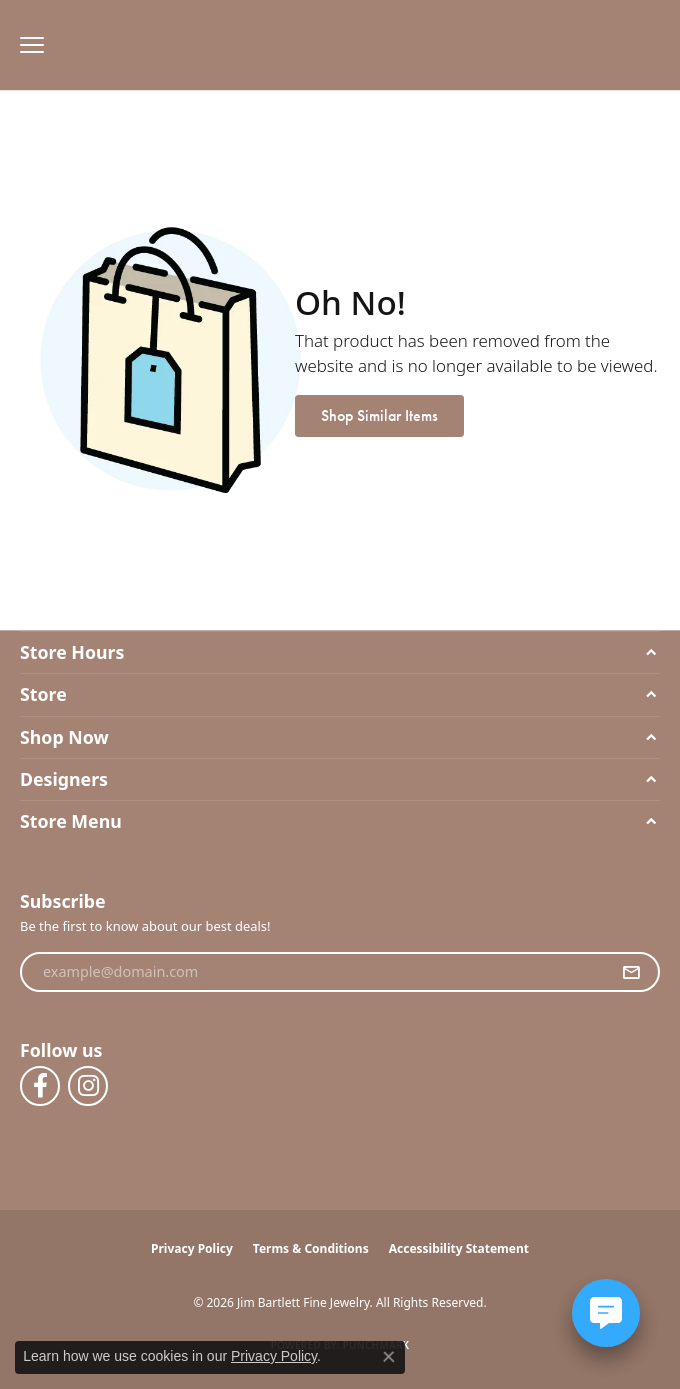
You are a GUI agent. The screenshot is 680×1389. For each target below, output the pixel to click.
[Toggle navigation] (27, 45)
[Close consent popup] (389, 1357)
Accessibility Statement (459, 1248)
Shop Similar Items (379, 415)
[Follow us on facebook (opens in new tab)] (40, 1086)
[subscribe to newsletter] (631, 972)
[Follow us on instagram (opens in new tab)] (88, 1086)
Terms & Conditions (311, 1248)
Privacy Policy (192, 1248)
